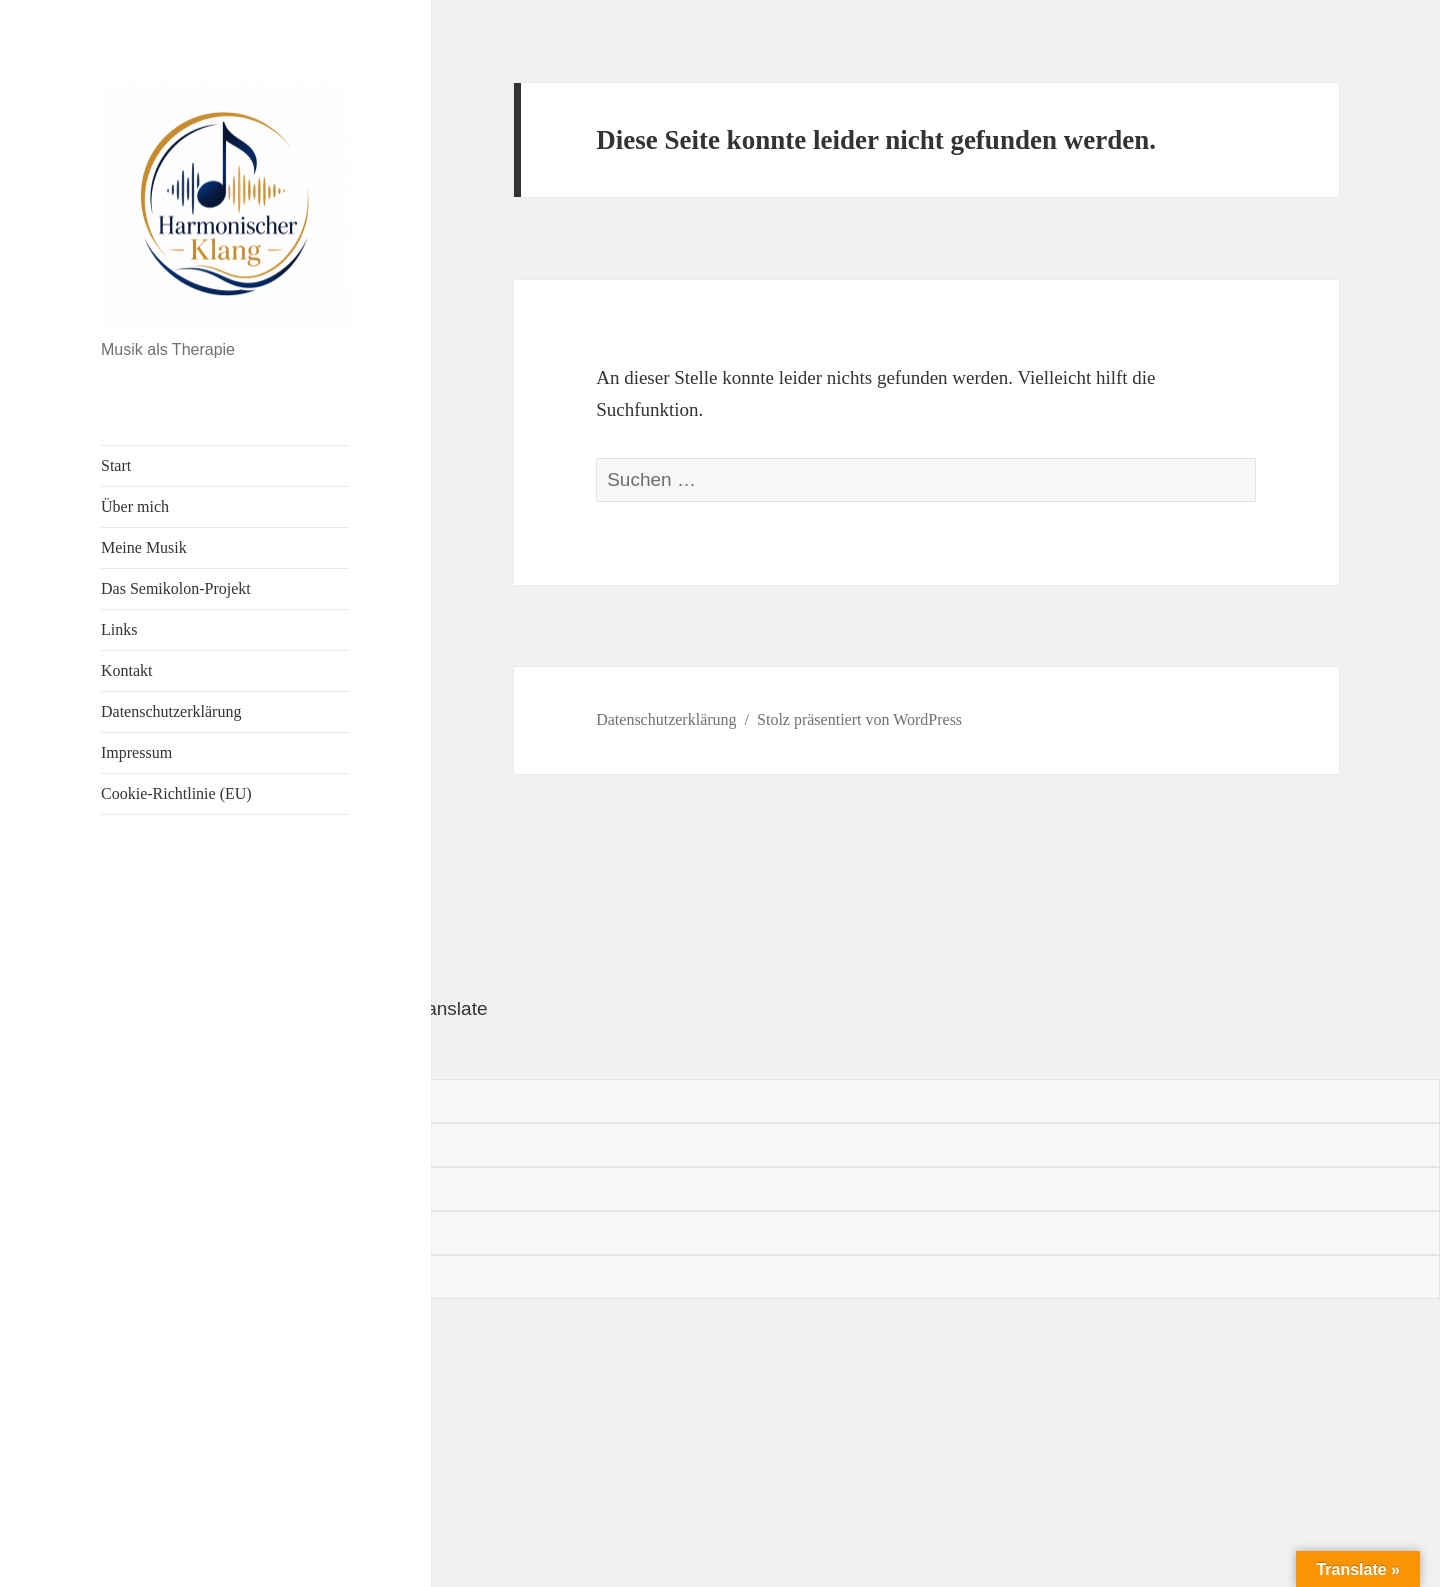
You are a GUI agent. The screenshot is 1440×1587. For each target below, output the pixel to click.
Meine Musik (144, 547)
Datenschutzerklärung (171, 711)
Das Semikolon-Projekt (176, 588)
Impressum (136, 752)
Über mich (135, 506)
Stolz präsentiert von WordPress (859, 719)
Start (116, 465)
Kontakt (127, 670)
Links (119, 629)
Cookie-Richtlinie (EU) (176, 793)
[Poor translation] (127, 1052)
